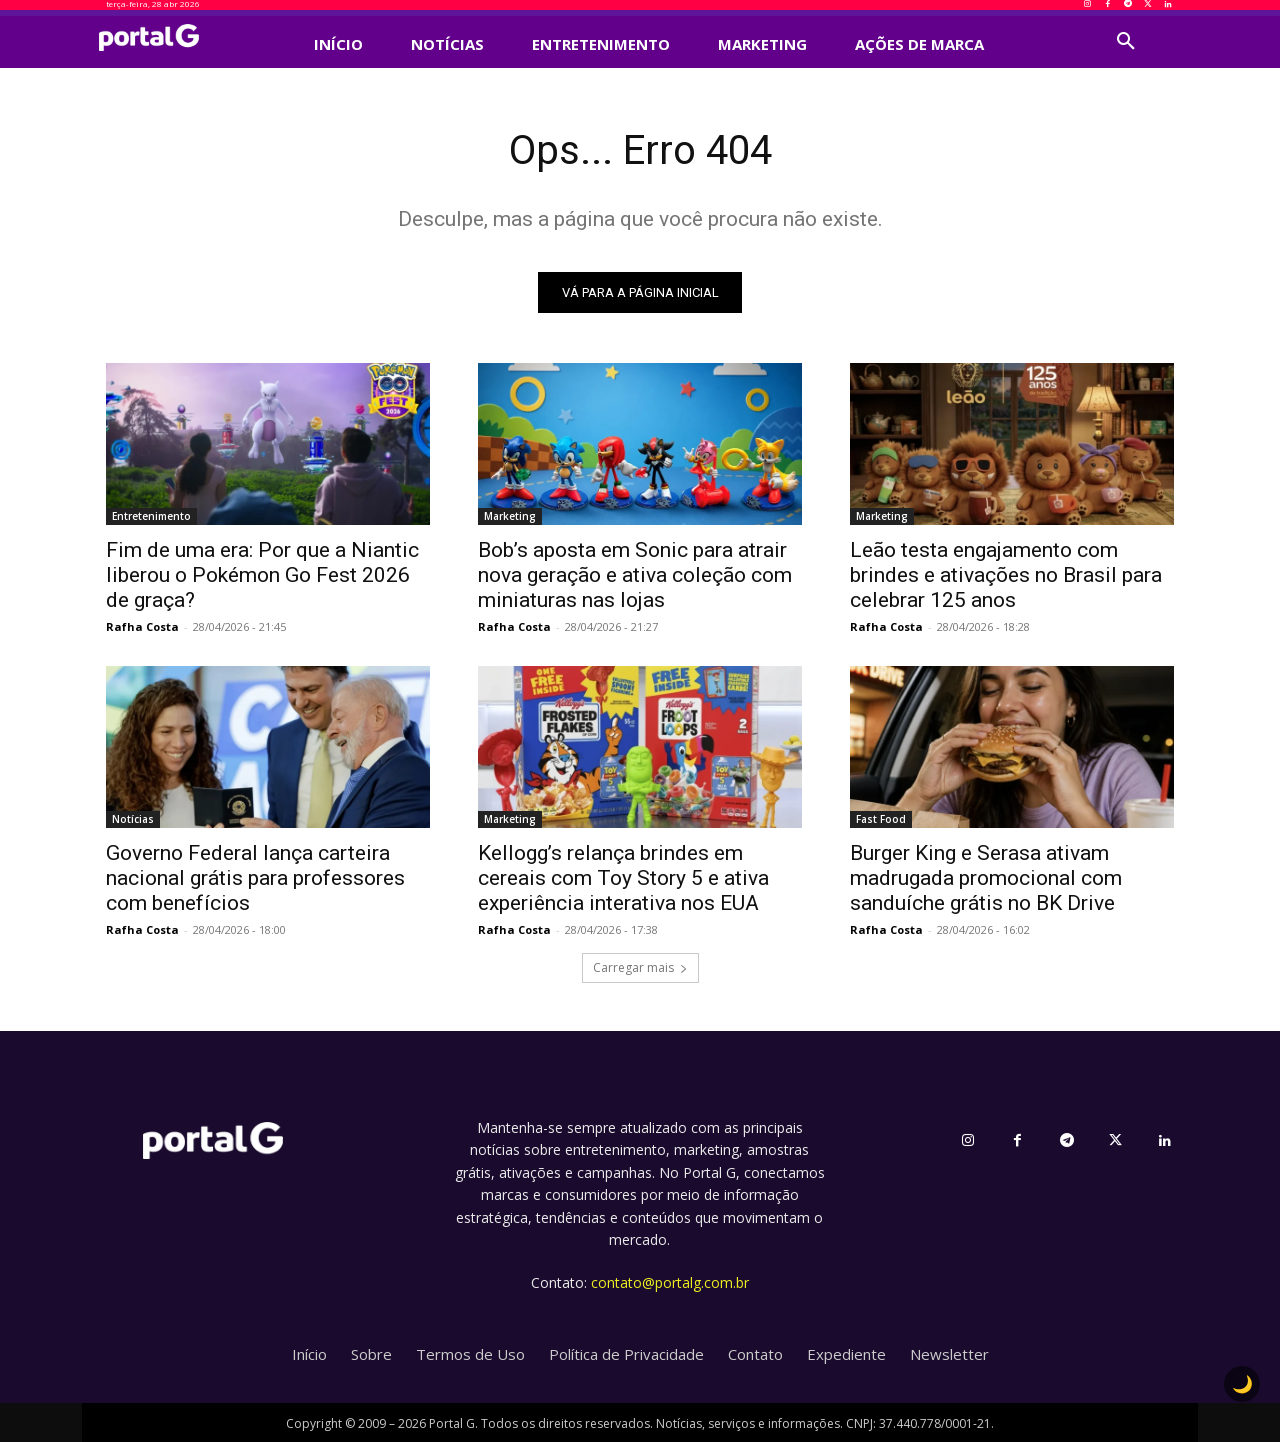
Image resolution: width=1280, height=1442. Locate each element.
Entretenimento (151, 516)
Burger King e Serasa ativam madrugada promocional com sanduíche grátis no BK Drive (986, 878)
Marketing (510, 516)
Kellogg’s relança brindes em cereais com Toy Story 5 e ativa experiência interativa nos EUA (623, 878)
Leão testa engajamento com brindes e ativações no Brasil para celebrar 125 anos (1006, 575)
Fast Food (881, 819)
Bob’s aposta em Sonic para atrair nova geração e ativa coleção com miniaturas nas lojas (635, 575)
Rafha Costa (142, 626)
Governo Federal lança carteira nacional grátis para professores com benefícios (255, 878)
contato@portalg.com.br (670, 1282)
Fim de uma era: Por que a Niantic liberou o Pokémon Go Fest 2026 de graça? (262, 575)
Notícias (133, 819)
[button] (1126, 42)
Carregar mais (640, 967)
